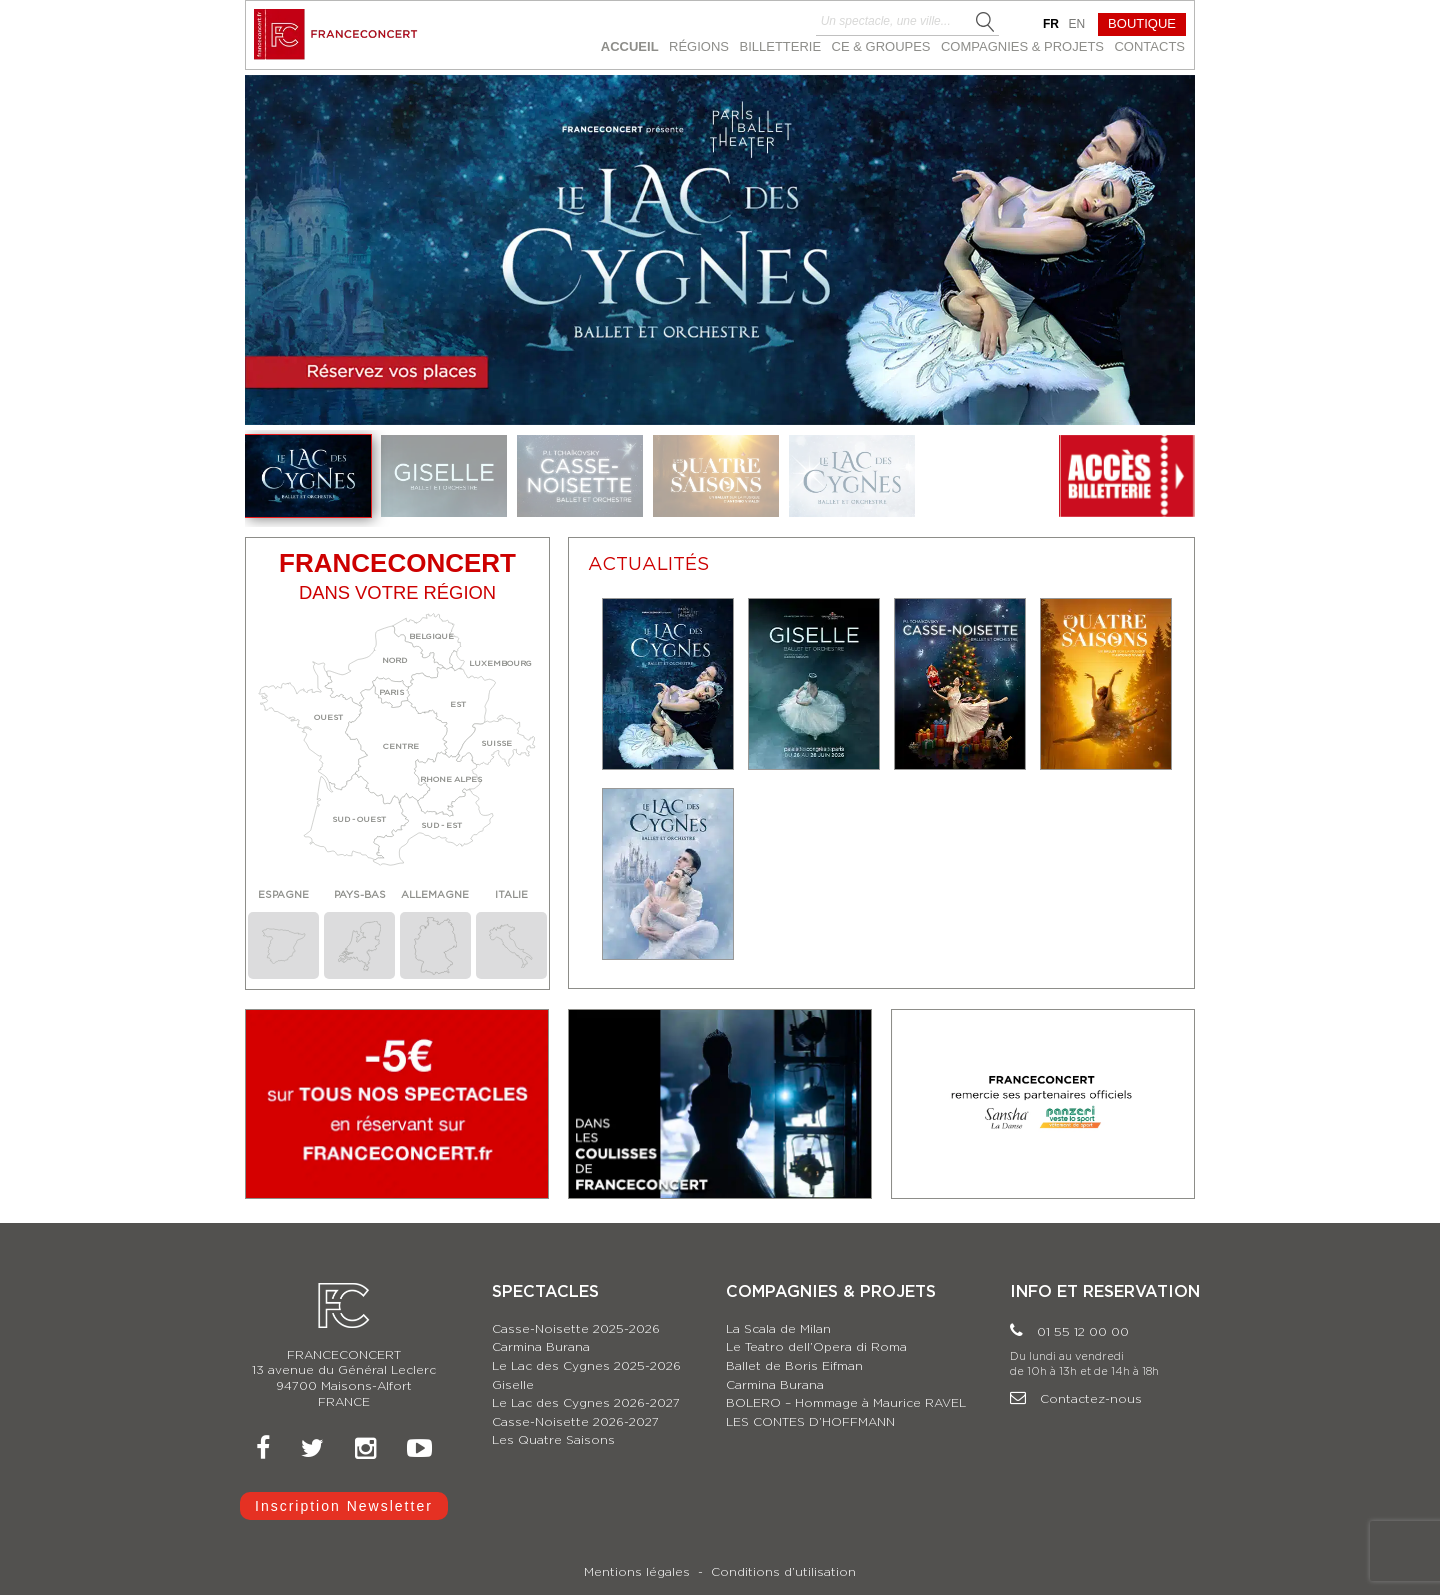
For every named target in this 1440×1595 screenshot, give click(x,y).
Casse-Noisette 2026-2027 (575, 1422)
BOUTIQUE (1142, 23)
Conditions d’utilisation (783, 1572)
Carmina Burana (541, 1347)
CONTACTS (1149, 46)
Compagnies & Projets (1022, 46)
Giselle (513, 1385)
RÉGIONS (699, 46)
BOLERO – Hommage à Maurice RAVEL (846, 1403)
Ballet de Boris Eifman (794, 1366)
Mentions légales (637, 1572)
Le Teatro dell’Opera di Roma (816, 1347)
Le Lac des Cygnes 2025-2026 (586, 1366)
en (1076, 24)
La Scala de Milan (778, 1329)
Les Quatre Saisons (553, 1440)
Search (986, 22)
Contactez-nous (1076, 1399)
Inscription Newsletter (344, 1506)
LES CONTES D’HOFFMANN (810, 1422)
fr (1051, 24)
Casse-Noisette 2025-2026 (576, 1329)
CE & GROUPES (881, 46)
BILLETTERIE (780, 46)
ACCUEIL (630, 46)
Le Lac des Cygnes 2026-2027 (586, 1403)
